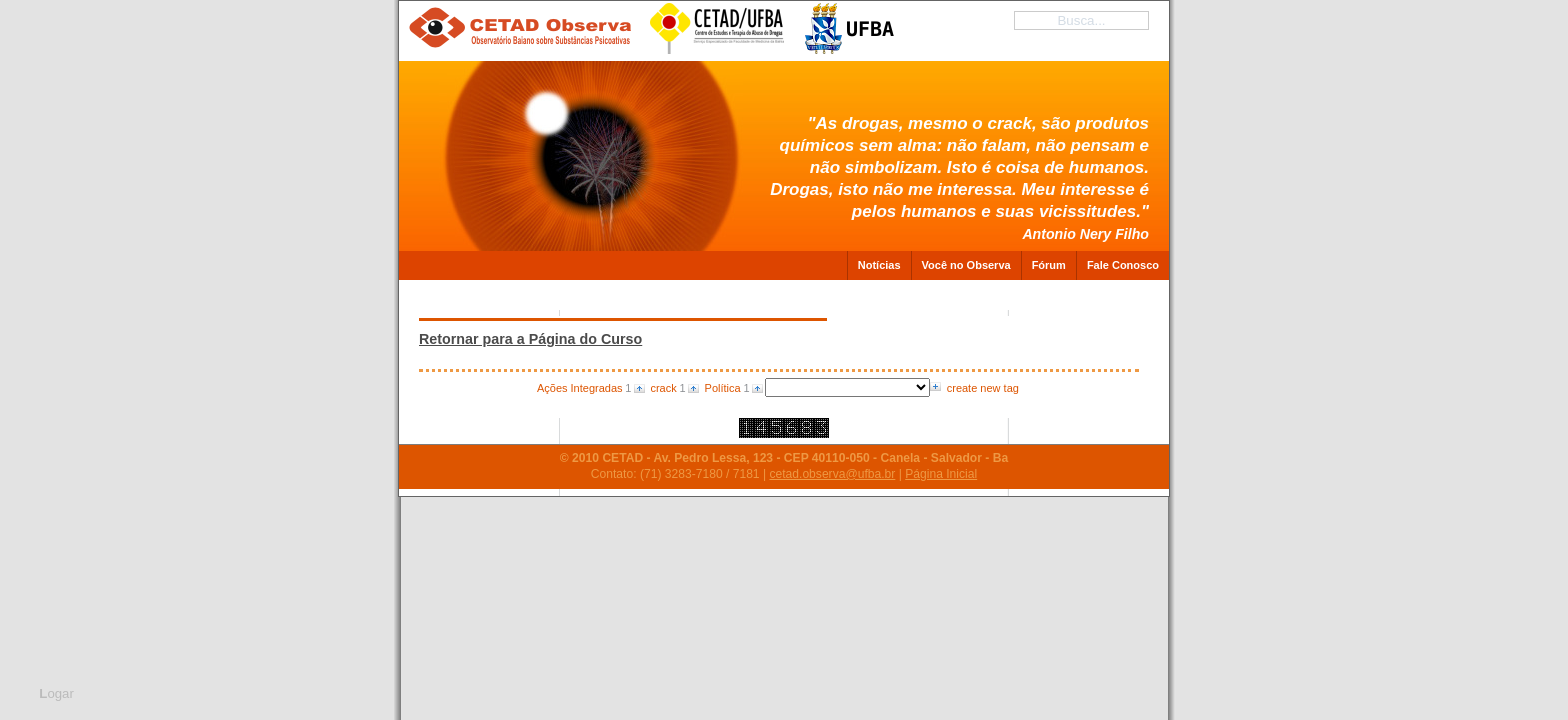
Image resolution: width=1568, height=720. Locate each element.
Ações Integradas (580, 388)
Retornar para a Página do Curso (530, 339)
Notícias (879, 265)
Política (723, 388)
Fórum (1049, 265)
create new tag (983, 388)
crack (663, 388)
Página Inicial (941, 474)
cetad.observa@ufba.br (832, 474)
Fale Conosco (1123, 265)
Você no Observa (966, 265)
